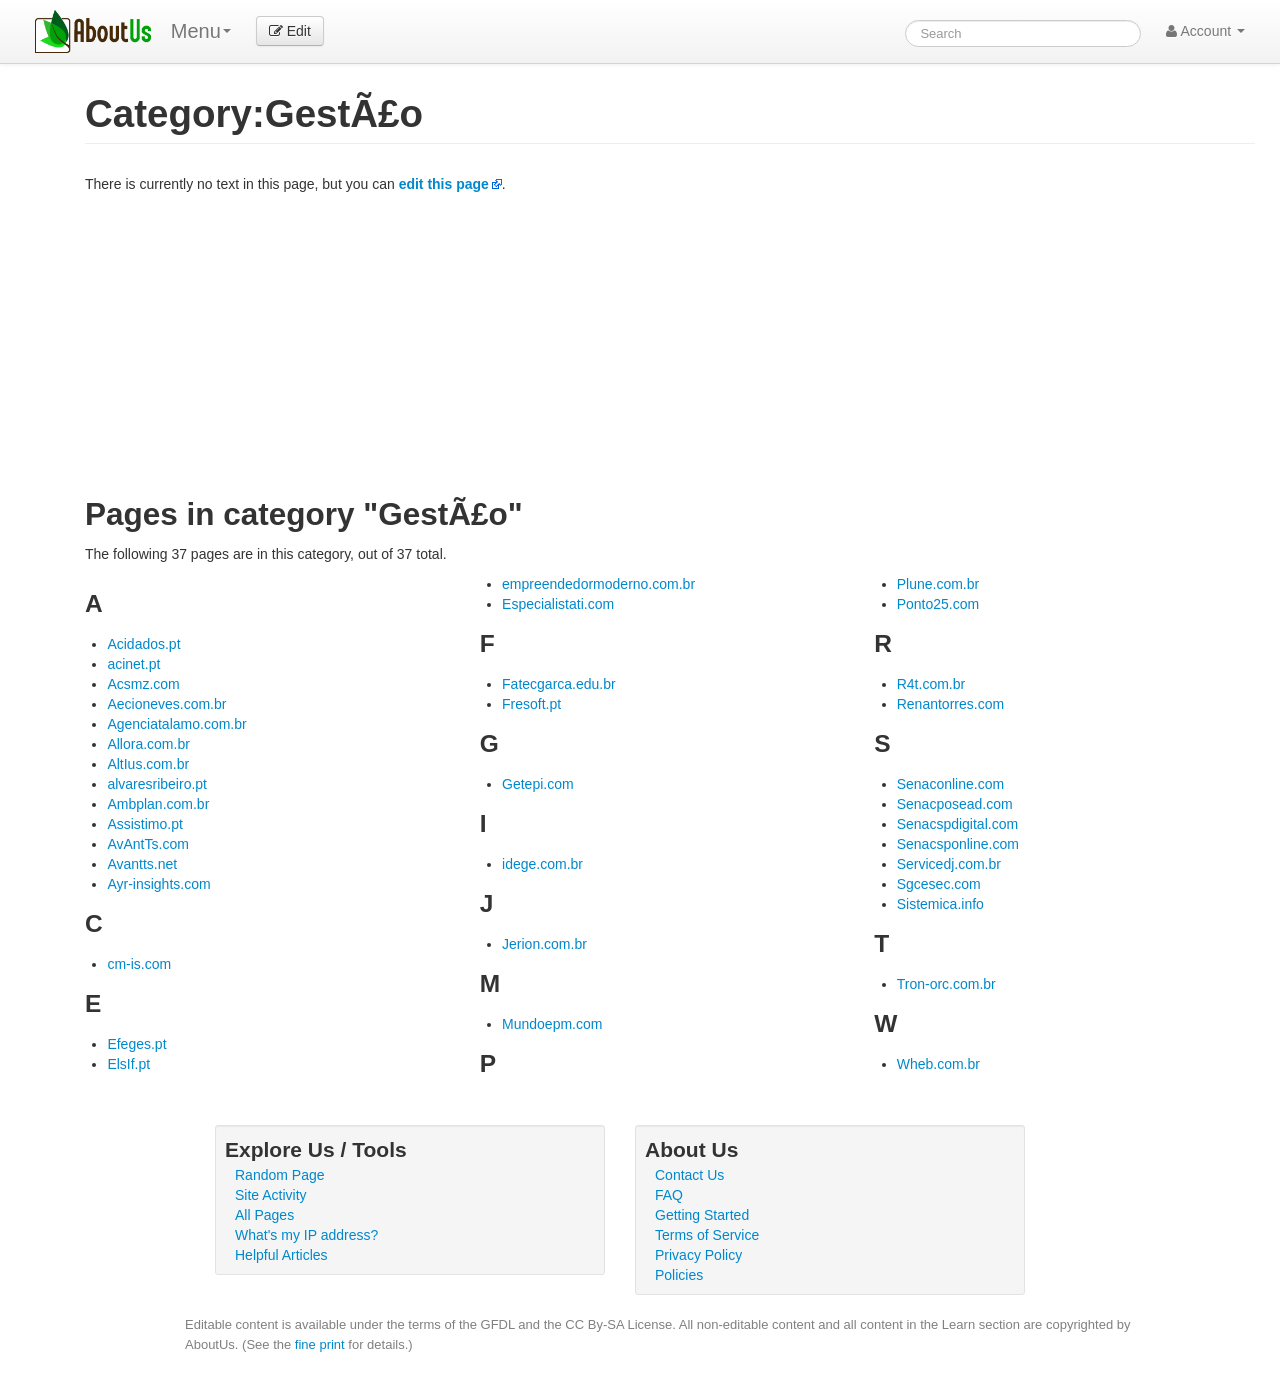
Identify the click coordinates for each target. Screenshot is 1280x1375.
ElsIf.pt (128, 1064)
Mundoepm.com (552, 1024)
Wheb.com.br (938, 1064)
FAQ (669, 1195)
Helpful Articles (281, 1255)
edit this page (444, 184)
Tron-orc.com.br (946, 984)
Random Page (280, 1175)
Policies (679, 1275)
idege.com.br (542, 864)
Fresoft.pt (531, 704)
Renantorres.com (950, 704)
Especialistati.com (558, 604)
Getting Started (702, 1215)
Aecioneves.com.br (166, 704)
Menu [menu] (201, 31)
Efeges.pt (136, 1044)
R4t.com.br (931, 684)
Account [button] (1205, 31)
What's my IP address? (306, 1235)
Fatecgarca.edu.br (559, 684)
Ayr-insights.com (158, 884)
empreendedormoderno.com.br (598, 584)
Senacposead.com (955, 804)
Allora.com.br (148, 744)
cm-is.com (139, 964)
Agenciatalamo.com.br (176, 724)
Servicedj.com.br (949, 864)
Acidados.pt (143, 644)
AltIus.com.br (148, 764)
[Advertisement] (670, 344)
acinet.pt (133, 664)
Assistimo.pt (144, 824)
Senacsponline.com (958, 844)
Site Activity (271, 1195)
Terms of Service (707, 1235)
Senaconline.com (950, 784)
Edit (290, 31)
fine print (320, 1344)
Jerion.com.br (544, 944)
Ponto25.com (938, 604)
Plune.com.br (938, 584)
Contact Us (689, 1175)
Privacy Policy (698, 1255)
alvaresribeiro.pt (157, 784)
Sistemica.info (940, 904)
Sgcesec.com (939, 884)
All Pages (264, 1215)
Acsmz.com (143, 684)
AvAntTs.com (147, 844)
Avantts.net (142, 864)
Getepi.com (538, 784)
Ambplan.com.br (158, 804)
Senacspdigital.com (957, 824)
